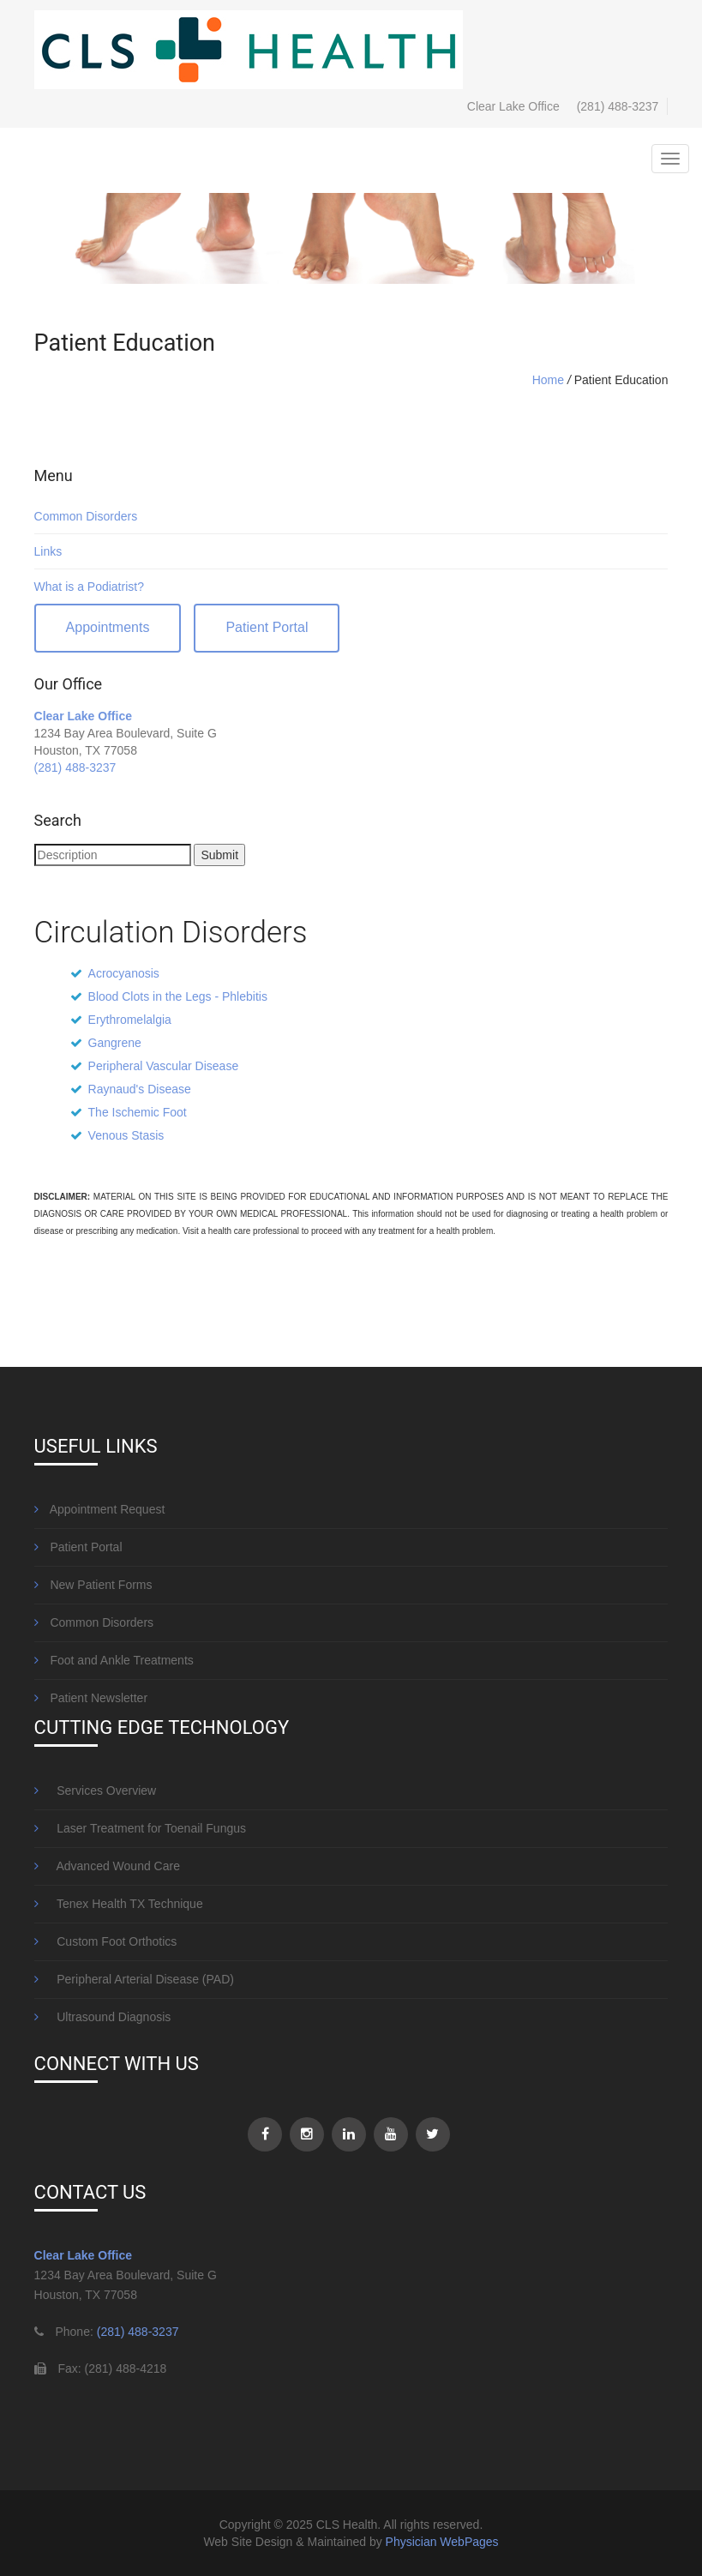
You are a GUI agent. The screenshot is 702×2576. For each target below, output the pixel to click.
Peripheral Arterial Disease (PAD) (134, 1979)
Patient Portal (266, 627)
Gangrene (114, 1043)
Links (48, 551)
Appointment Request (99, 1509)
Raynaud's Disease (139, 1089)
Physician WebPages (442, 2542)
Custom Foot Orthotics (105, 1941)
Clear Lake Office (83, 716)
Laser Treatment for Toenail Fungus (140, 1828)
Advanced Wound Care (107, 1866)
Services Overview (95, 1790)
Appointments (108, 627)
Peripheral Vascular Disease (163, 1066)
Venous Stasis (126, 1135)
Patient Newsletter (91, 1698)
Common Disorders (86, 516)
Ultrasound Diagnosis (102, 2017)
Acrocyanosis (123, 973)
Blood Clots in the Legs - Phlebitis (177, 996)
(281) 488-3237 (618, 106)
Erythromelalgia (129, 1019)
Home (548, 380)
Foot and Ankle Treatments (114, 1660)
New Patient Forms (93, 1585)
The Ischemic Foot (137, 1112)
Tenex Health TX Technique (118, 1904)
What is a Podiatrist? (89, 586)
